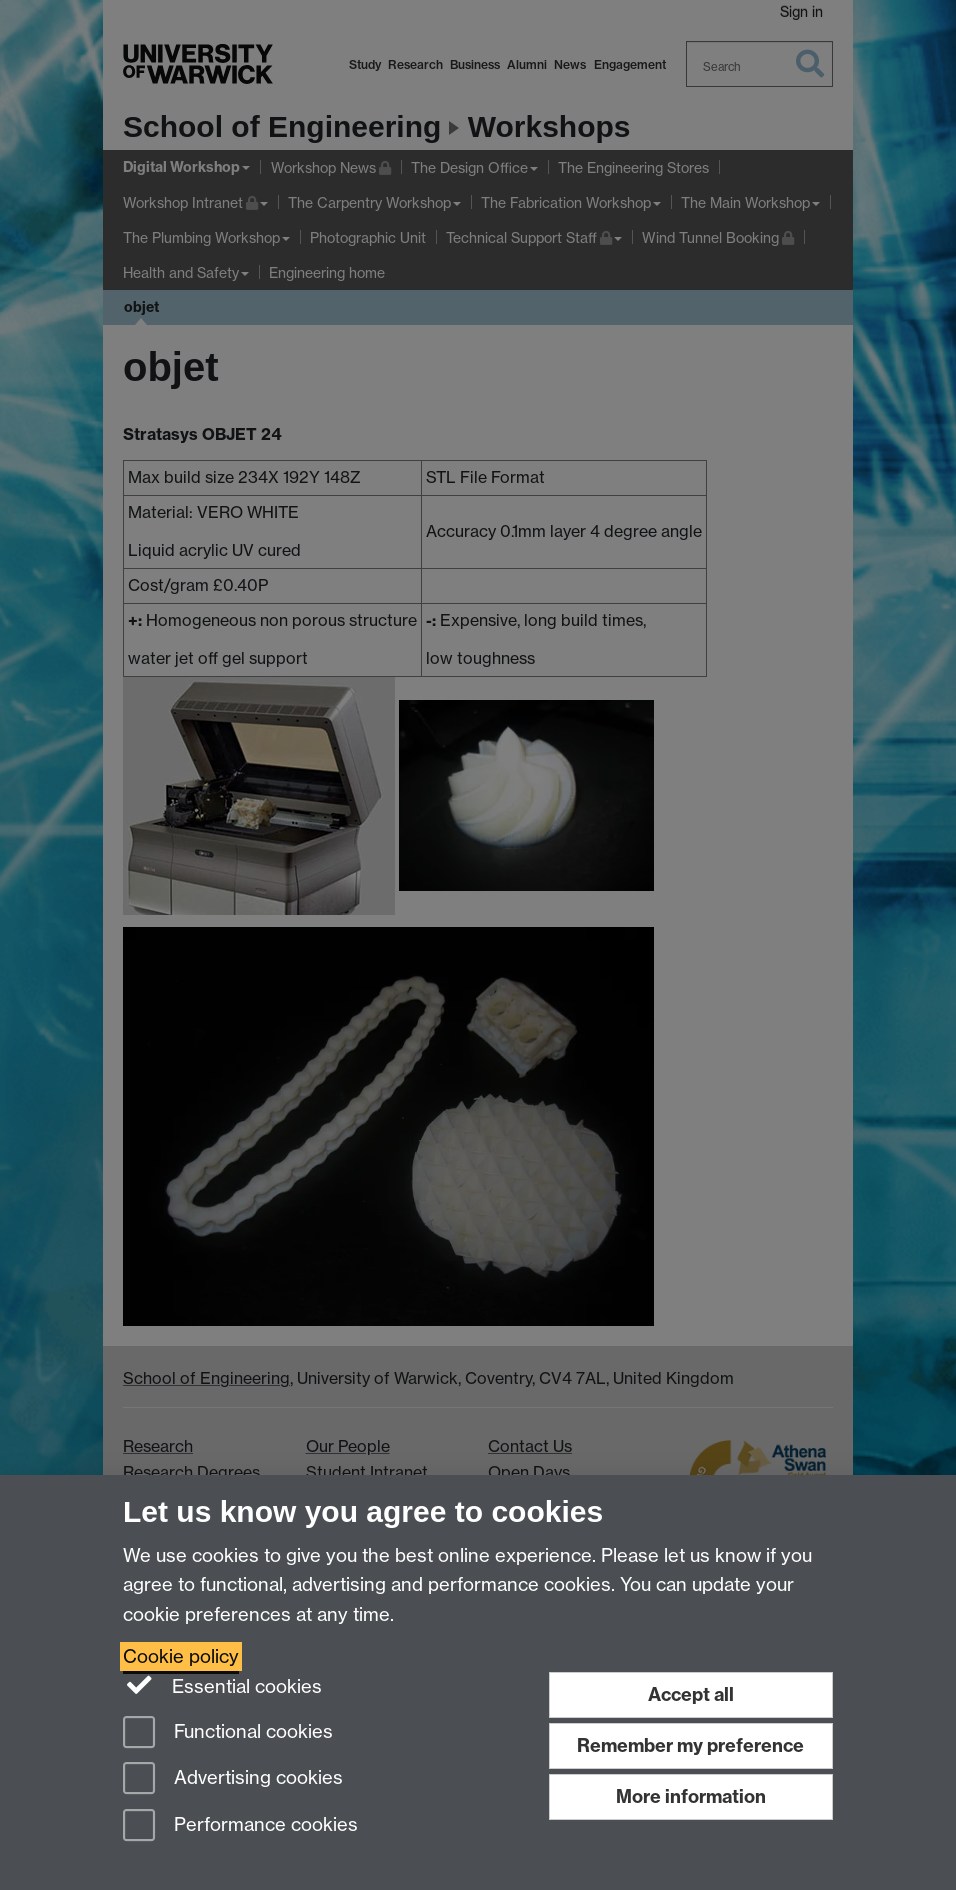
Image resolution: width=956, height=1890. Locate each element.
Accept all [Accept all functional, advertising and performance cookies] (691, 1694)
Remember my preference (690, 1745)
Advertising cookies (233, 1779)
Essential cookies (222, 1685)
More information (691, 1796)
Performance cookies (240, 1826)
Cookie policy (181, 1656)
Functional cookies (228, 1733)
